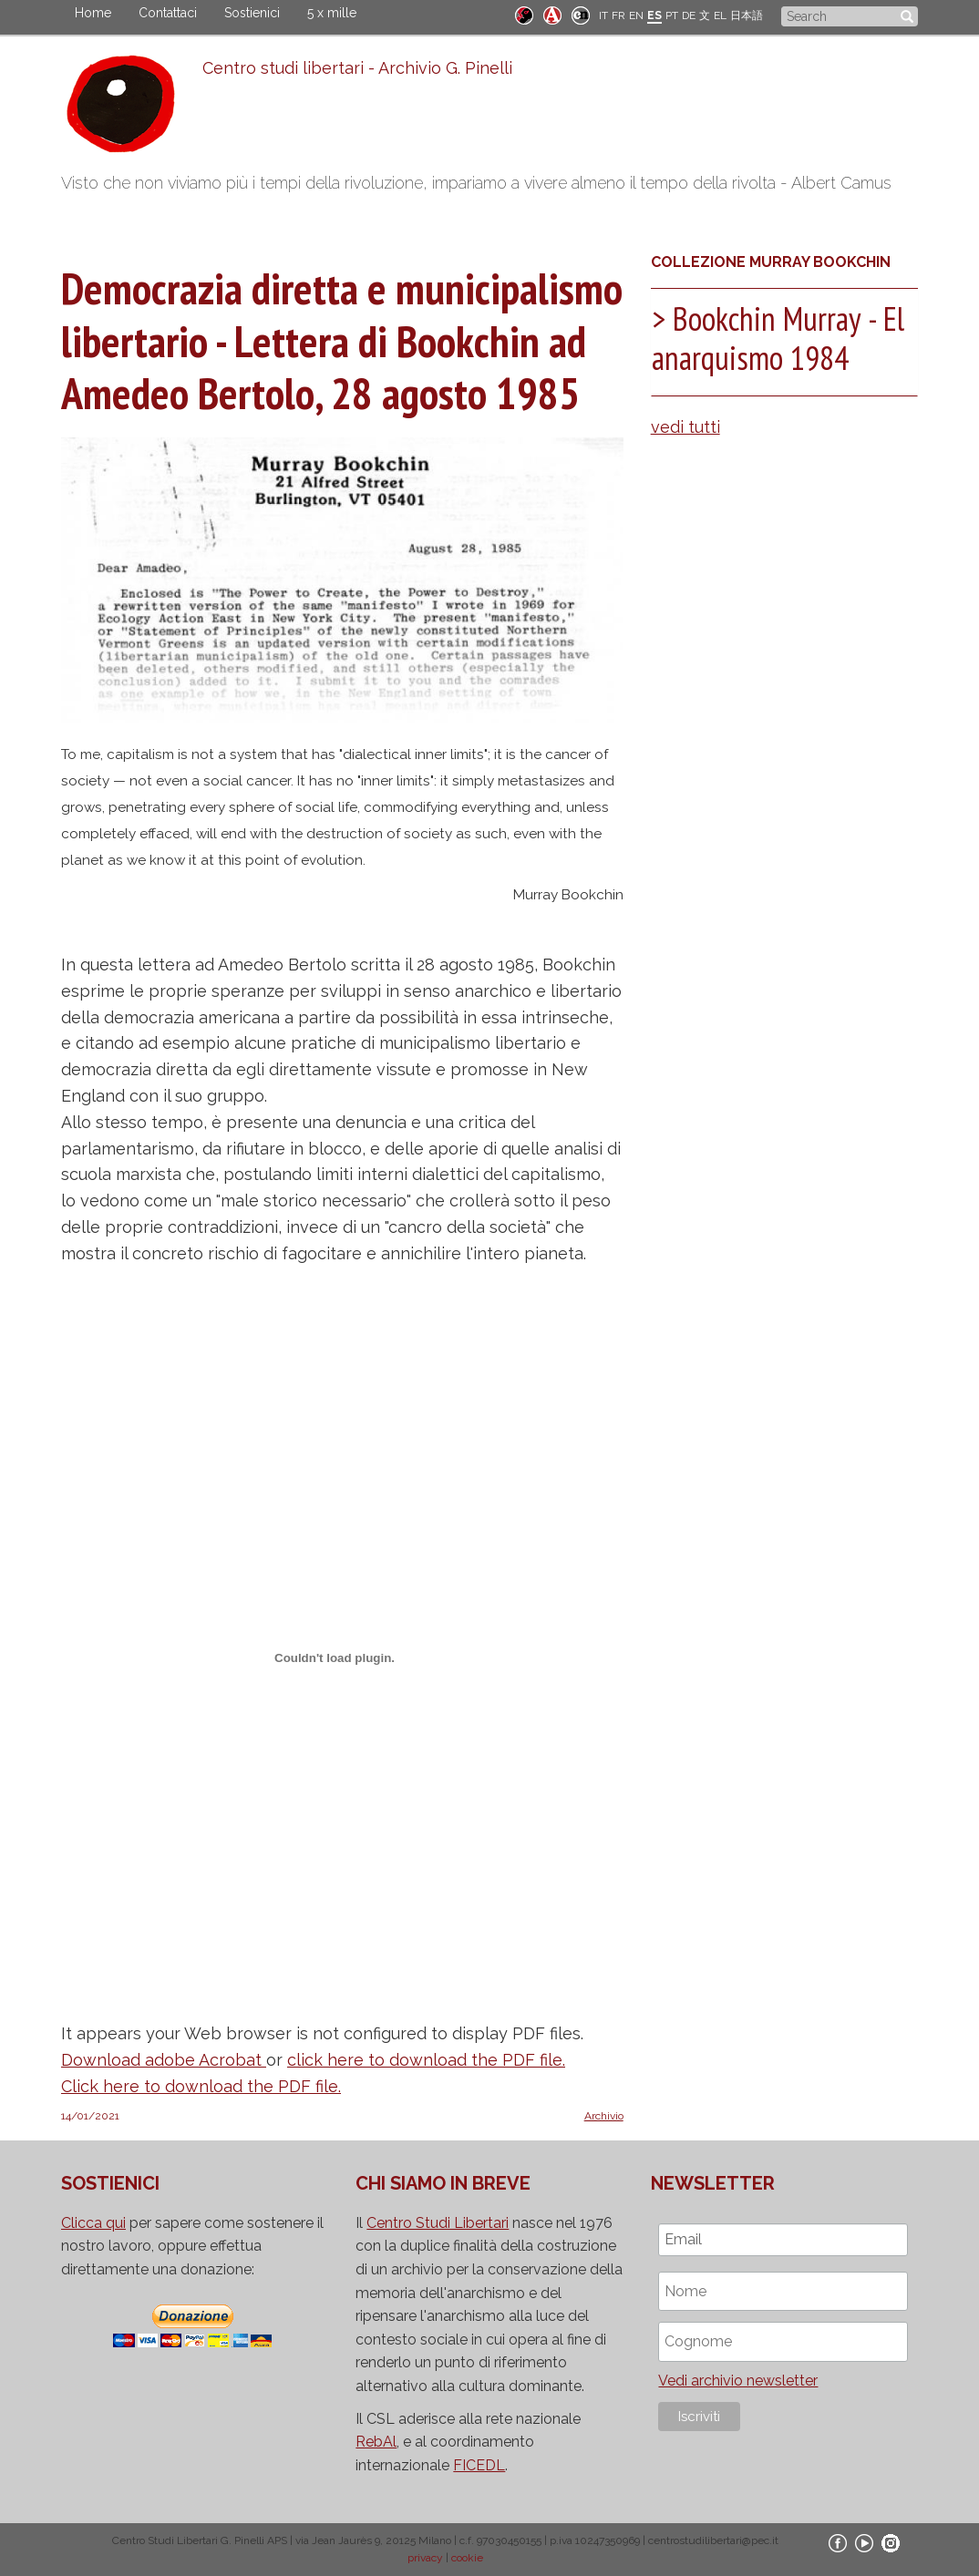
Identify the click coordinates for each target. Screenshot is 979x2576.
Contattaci (168, 12)
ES (654, 15)
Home (93, 12)
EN (636, 15)
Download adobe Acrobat (163, 2059)
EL (720, 15)
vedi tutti (685, 426)
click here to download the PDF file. (426, 2059)
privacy (425, 2557)
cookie (467, 2557)
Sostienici (252, 12)
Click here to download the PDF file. (201, 2086)
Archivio (603, 2115)
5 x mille (331, 12)
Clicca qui (93, 2223)
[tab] (784, 342)
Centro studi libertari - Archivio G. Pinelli (357, 67)
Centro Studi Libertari (437, 2223)
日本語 (746, 15)
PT (671, 15)
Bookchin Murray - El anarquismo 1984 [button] (778, 338)
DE (689, 15)
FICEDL (479, 2465)
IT (603, 15)
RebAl (376, 2441)
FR (618, 15)
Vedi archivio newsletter (738, 2380)
